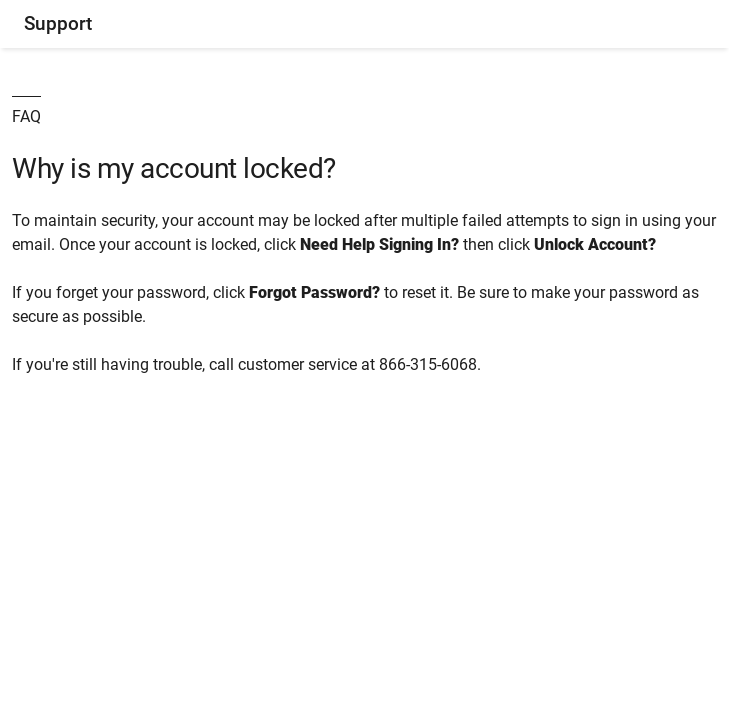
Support (58, 23)
